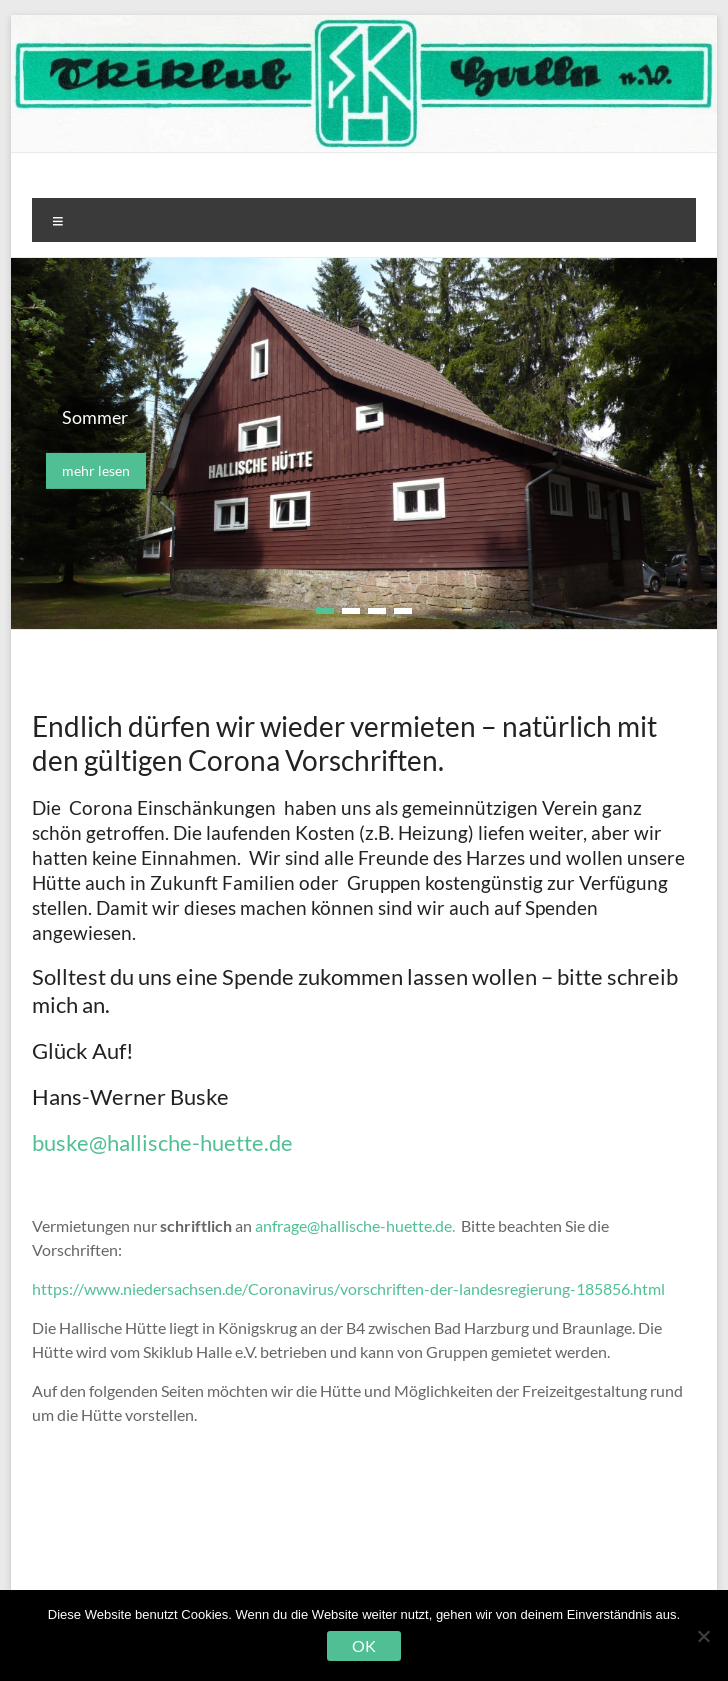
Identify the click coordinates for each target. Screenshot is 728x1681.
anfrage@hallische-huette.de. (356, 1225)
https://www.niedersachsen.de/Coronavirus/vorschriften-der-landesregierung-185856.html (348, 1288)
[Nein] (703, 1636)
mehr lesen (96, 470)
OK (364, 1645)
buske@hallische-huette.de (164, 1142)
